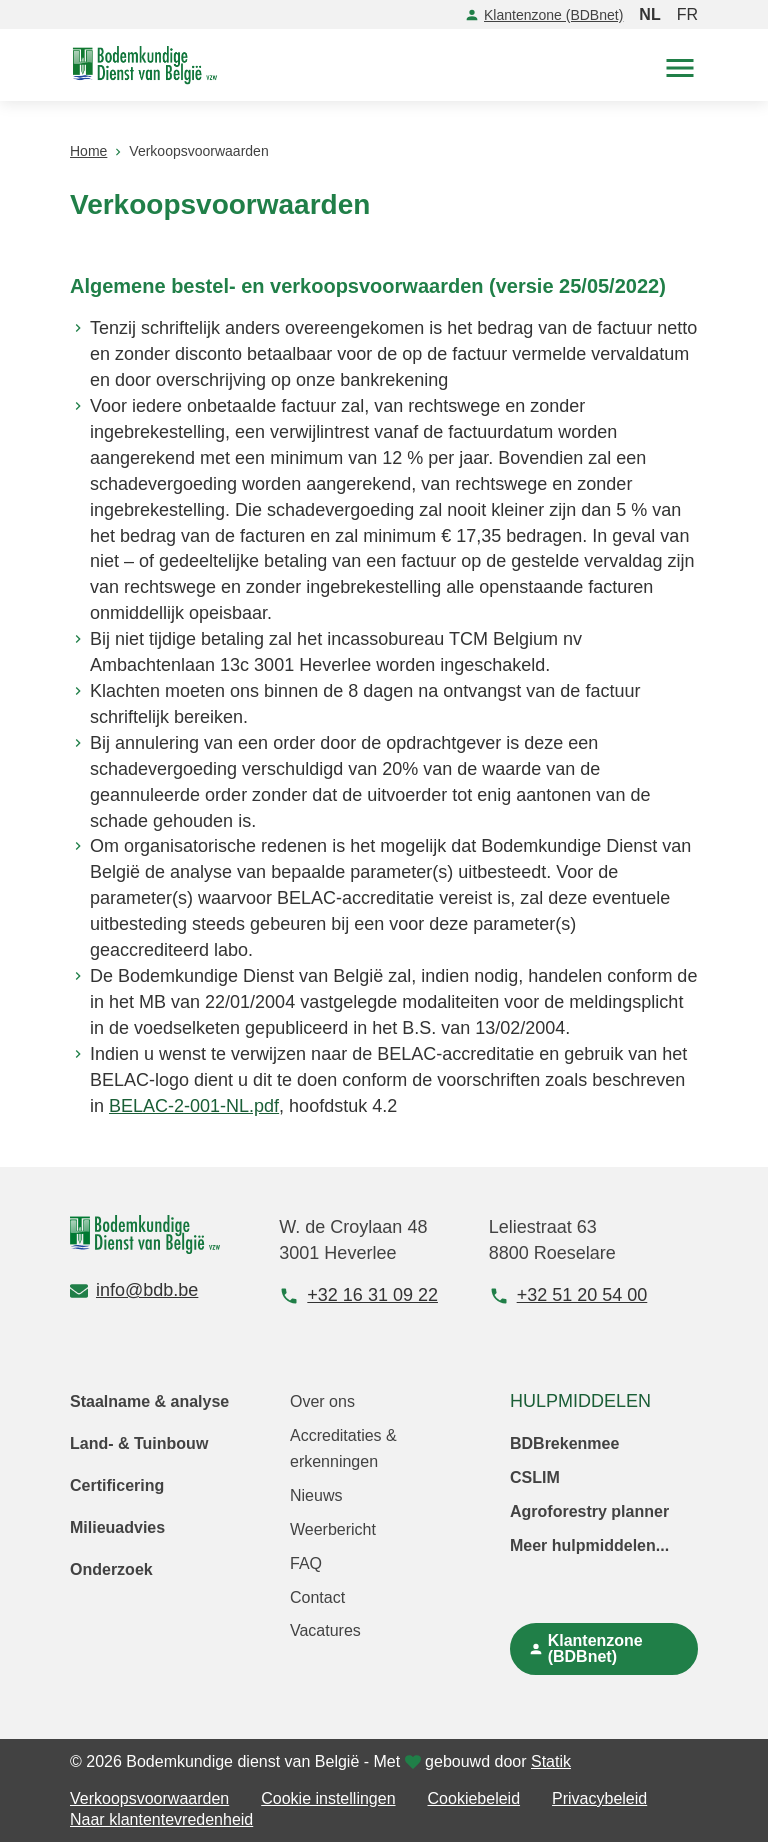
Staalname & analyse (149, 1401)
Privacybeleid (599, 1798)
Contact (317, 1597)
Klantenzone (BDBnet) (543, 15)
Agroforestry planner (589, 1511)
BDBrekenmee (564, 1443)
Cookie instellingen (328, 1798)
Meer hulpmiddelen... (589, 1545)
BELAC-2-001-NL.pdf (194, 1106)
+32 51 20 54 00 (568, 1295)
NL (649, 14)
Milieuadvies (117, 1527)
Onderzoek (111, 1569)
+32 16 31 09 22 (358, 1295)
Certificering (117, 1485)
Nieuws (316, 1495)
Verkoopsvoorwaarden (149, 1798)
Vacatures (325, 1630)
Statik (551, 1761)
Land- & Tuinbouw (139, 1443)
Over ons (322, 1401)
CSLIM (535, 1477)
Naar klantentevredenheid (161, 1819)
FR (687, 14)
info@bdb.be (134, 1290)
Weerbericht (333, 1529)
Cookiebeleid (474, 1798)
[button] (680, 65)
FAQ (306, 1563)
